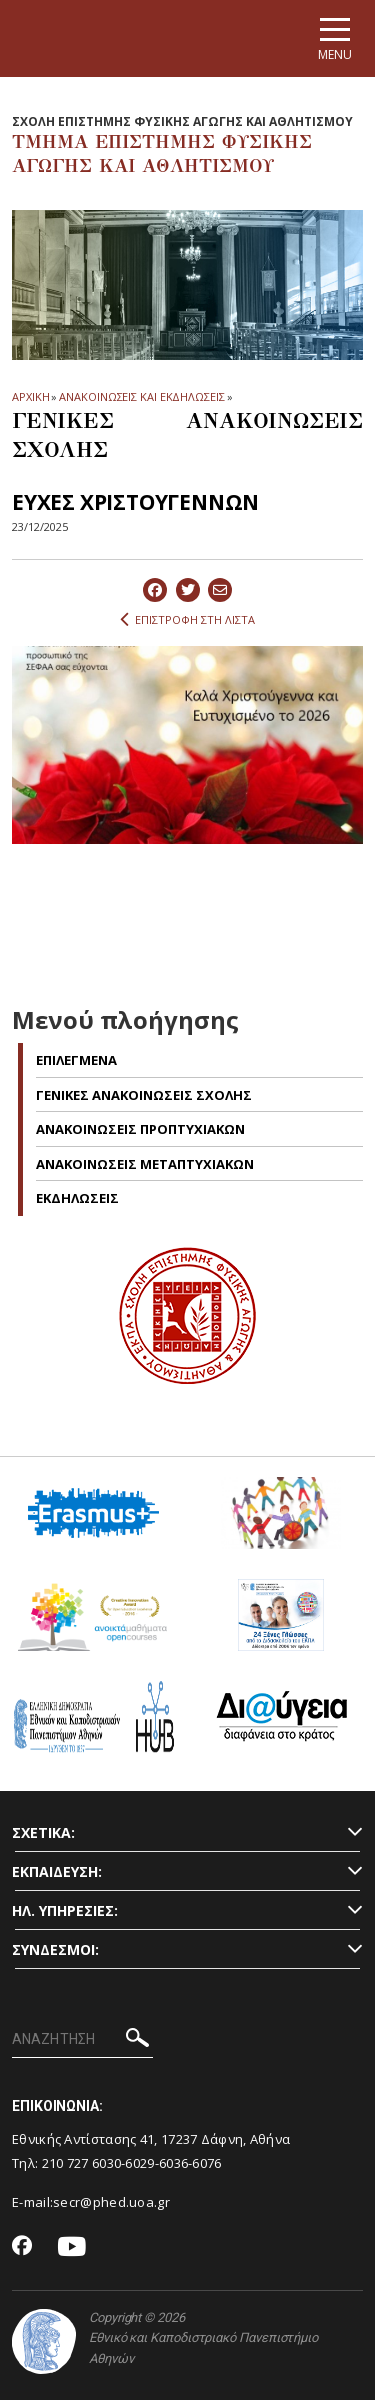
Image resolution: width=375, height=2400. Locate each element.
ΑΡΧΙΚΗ (30, 396)
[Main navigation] (335, 38)
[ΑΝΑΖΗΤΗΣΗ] (82, 2040)
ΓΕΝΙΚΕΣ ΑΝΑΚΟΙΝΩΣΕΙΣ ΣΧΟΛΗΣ (144, 1095)
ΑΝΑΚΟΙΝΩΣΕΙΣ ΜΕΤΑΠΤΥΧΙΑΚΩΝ (145, 1164)
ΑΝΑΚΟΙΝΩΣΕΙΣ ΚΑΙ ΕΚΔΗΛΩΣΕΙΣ (141, 396)
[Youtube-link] (72, 2247)
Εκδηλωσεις (77, 1198)
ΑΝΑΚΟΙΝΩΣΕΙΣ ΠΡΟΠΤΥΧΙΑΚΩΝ (140, 1129)
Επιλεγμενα (76, 1060)
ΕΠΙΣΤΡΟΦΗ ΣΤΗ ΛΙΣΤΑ (187, 620)
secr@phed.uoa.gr (111, 2202)
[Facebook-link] (22, 2247)
